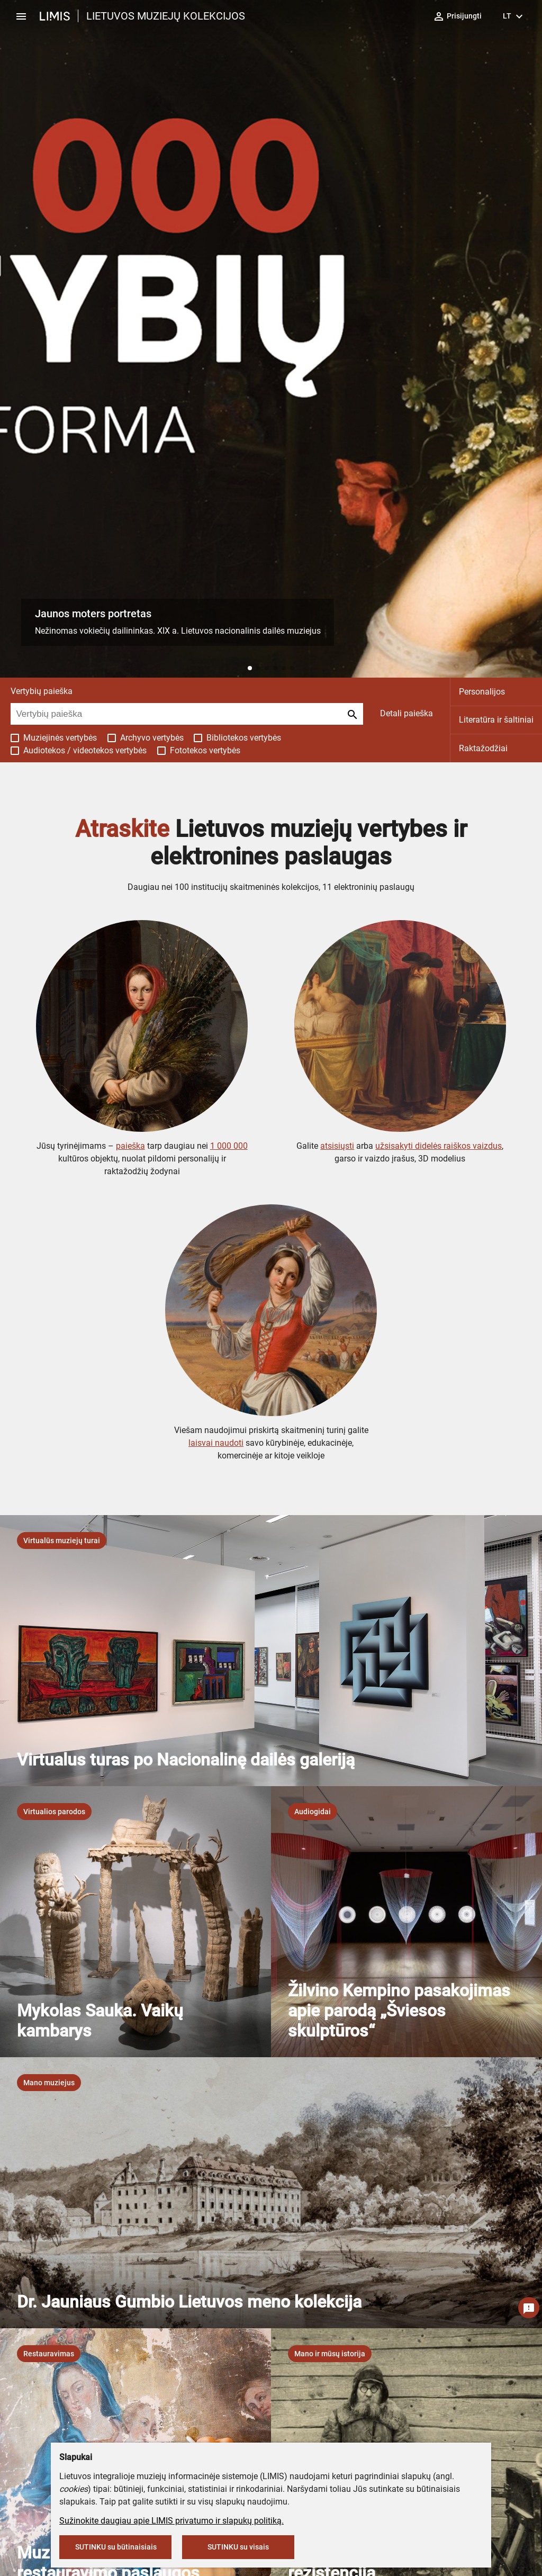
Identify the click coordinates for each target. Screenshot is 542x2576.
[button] (250, 668)
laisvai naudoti (215, 1443)
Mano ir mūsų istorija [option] (330, 2353)
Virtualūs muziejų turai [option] (61, 1540)
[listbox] (61, 1540)
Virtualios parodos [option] (54, 1811)
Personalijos (482, 692)
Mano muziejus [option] (49, 2082)
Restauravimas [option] (48, 2353)
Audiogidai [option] (312, 1811)
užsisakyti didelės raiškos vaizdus (438, 1146)
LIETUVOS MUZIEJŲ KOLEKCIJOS (165, 16)
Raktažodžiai (483, 748)
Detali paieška (406, 713)
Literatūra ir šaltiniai (496, 720)
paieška (130, 1146)
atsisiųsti (337, 1146)
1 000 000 (229, 1146)
